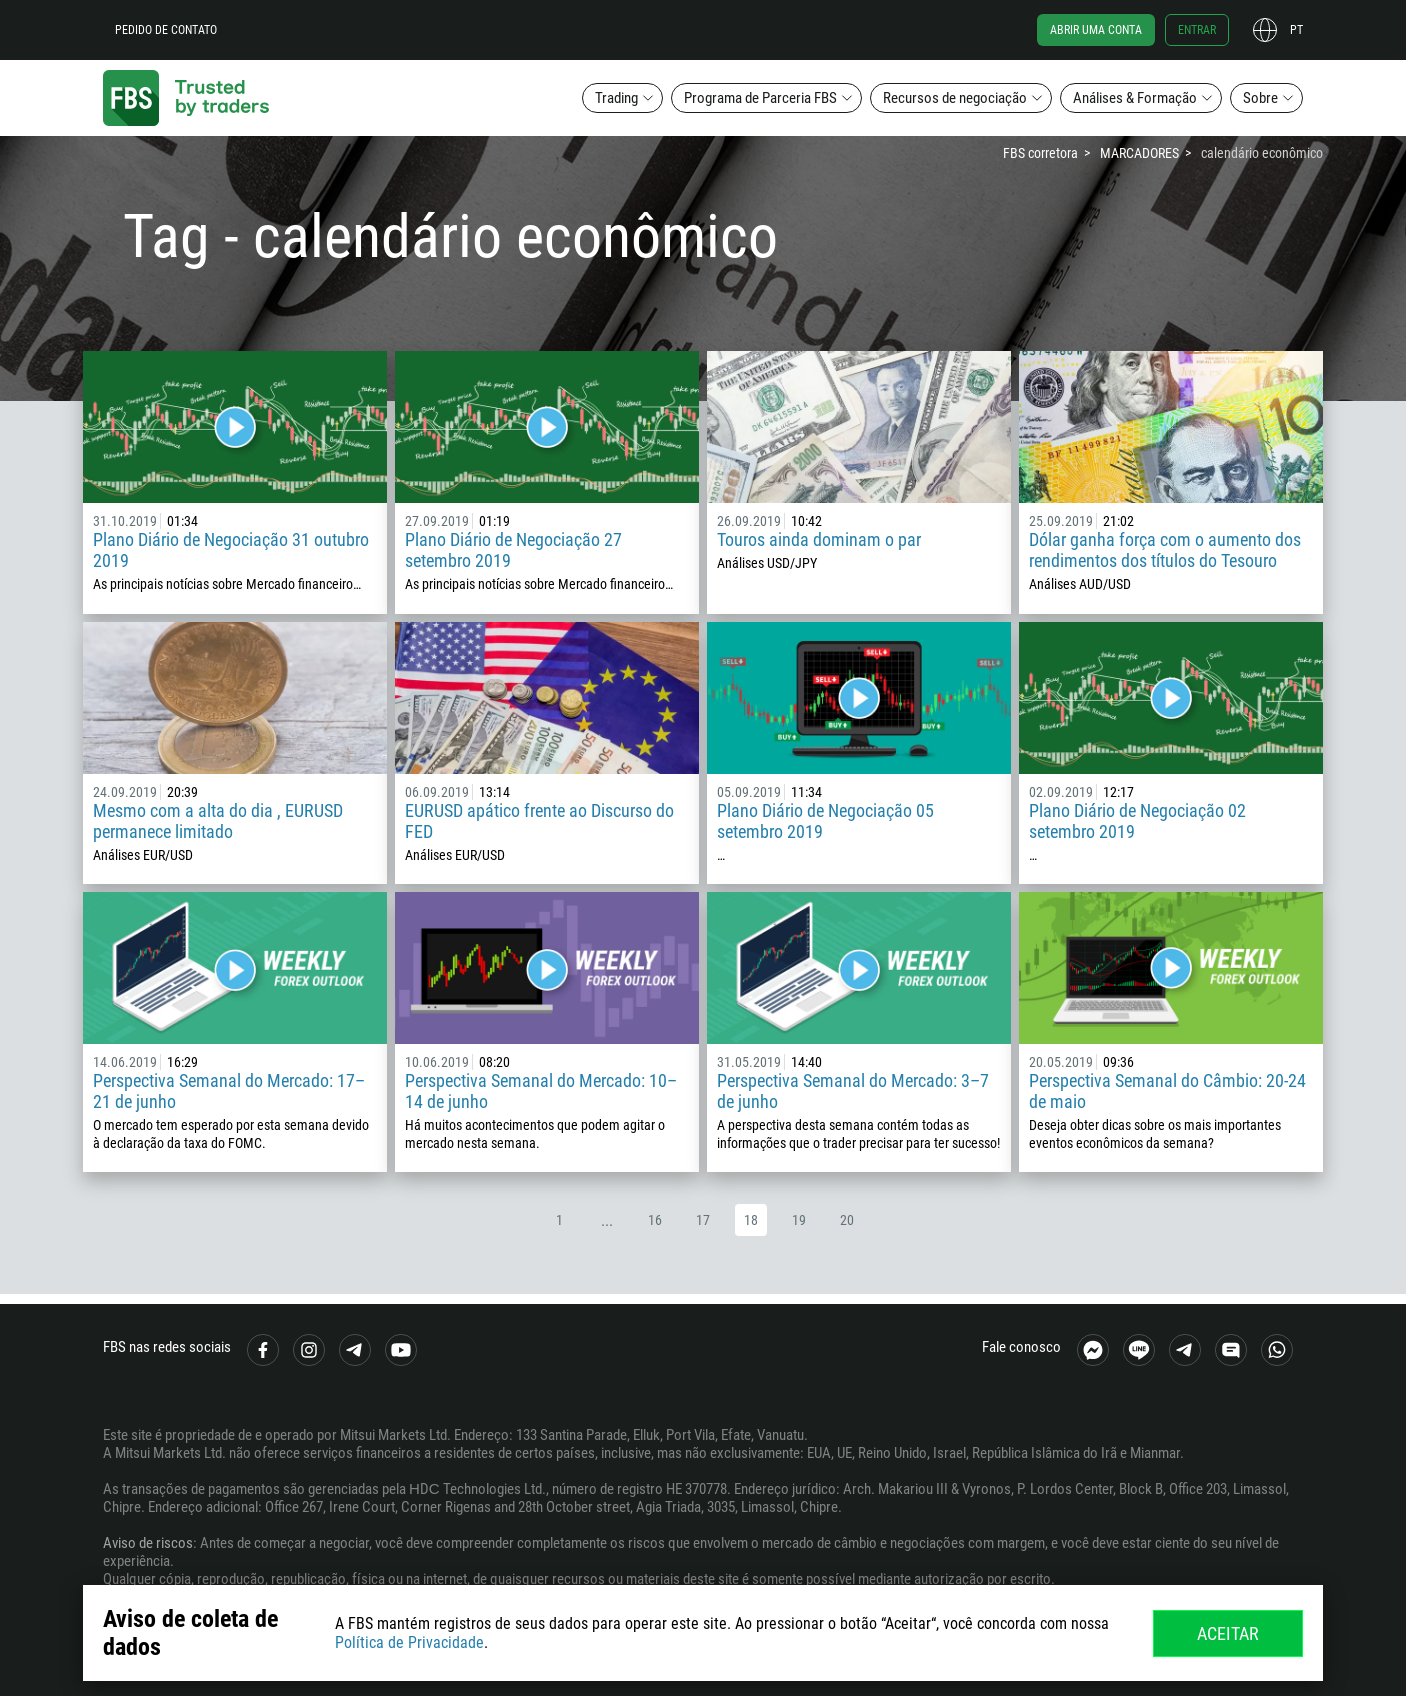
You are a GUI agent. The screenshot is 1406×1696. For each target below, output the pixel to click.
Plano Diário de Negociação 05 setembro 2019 (825, 821)
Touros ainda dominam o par (819, 539)
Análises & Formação (1135, 98)
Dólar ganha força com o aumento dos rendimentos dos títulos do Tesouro (1165, 550)
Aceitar (1228, 1633)
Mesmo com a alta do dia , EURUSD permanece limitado (218, 821)
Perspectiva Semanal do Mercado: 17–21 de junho (229, 1091)
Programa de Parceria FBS (760, 98)
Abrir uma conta (1096, 30)
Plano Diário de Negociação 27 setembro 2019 (513, 550)
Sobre (1260, 98)
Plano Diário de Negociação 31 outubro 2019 (231, 550)
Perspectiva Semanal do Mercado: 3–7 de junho (853, 1091)
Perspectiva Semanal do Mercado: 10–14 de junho (541, 1091)
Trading (616, 98)
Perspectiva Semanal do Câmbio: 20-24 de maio (1167, 1091)
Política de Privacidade (409, 1642)
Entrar (1197, 30)
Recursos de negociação (955, 98)
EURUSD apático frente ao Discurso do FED (539, 821)
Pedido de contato (166, 30)
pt (1296, 30)
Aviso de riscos (148, 1543)
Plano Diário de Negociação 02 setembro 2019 (1137, 821)
